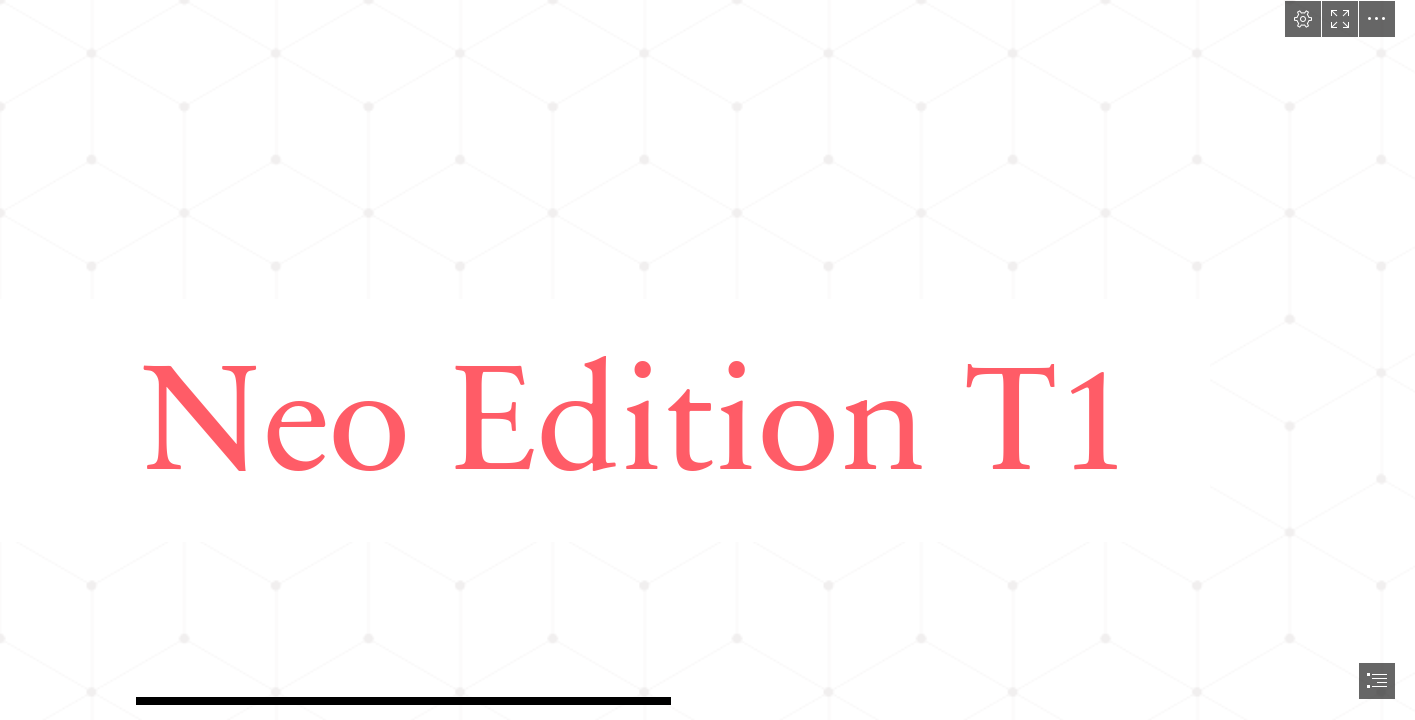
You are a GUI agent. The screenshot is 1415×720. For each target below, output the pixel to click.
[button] (1303, 19)
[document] (707, 360)
